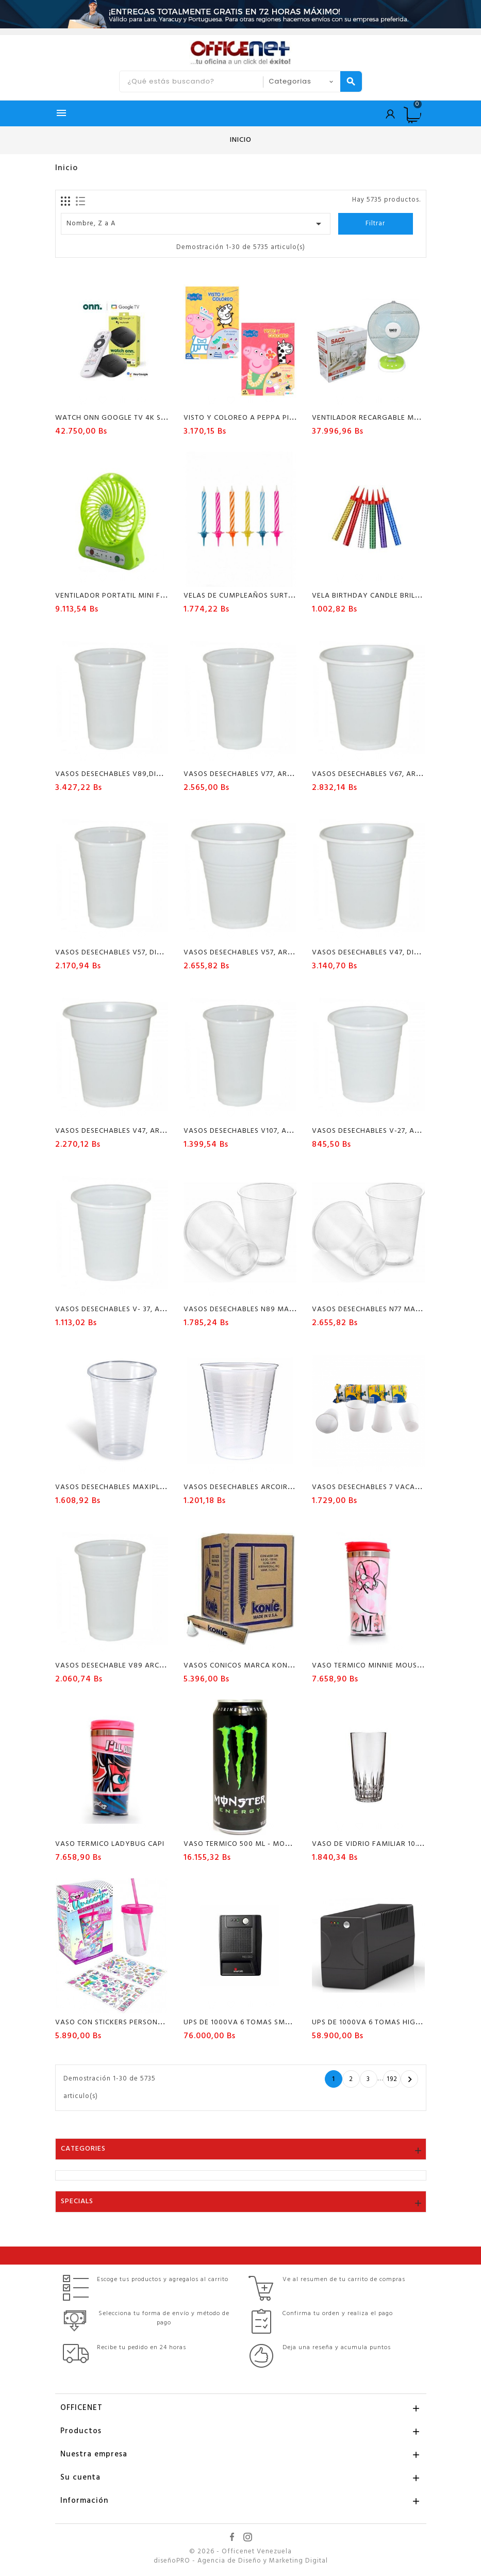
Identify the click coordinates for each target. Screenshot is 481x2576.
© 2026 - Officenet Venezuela (240, 2551)
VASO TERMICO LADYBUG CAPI (109, 1844)
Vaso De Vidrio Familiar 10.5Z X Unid (382, 1844)
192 (392, 2079)
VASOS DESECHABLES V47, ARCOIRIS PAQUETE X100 (146, 1131)
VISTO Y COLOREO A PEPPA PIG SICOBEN (255, 418)
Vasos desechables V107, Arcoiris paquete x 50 (276, 1131)
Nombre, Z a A (196, 224)
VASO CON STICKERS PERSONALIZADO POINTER (138, 2022)
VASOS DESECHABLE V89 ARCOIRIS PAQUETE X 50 (143, 1666)
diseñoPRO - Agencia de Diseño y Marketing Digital (241, 2561)
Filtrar (375, 223)
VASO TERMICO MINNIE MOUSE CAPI (376, 1666)
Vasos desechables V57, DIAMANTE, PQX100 (137, 953)
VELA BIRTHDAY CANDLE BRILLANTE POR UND (392, 596)
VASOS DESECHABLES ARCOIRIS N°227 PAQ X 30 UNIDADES (287, 1487)
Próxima (410, 2079)
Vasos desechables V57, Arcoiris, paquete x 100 (277, 953)
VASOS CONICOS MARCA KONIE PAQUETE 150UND (271, 1666)
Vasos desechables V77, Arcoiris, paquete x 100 (276, 774)
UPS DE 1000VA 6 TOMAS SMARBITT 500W (258, 2022)
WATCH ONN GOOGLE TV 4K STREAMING (126, 418)
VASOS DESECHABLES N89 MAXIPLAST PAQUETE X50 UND (285, 1309)
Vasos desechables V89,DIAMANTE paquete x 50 (147, 774)
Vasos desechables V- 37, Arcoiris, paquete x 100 (150, 1309)
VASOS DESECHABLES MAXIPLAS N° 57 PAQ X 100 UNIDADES (161, 1487)
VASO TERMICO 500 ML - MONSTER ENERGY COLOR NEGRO (288, 1844)
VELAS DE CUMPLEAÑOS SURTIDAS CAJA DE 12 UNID (274, 596)
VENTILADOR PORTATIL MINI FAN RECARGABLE (137, 596)
